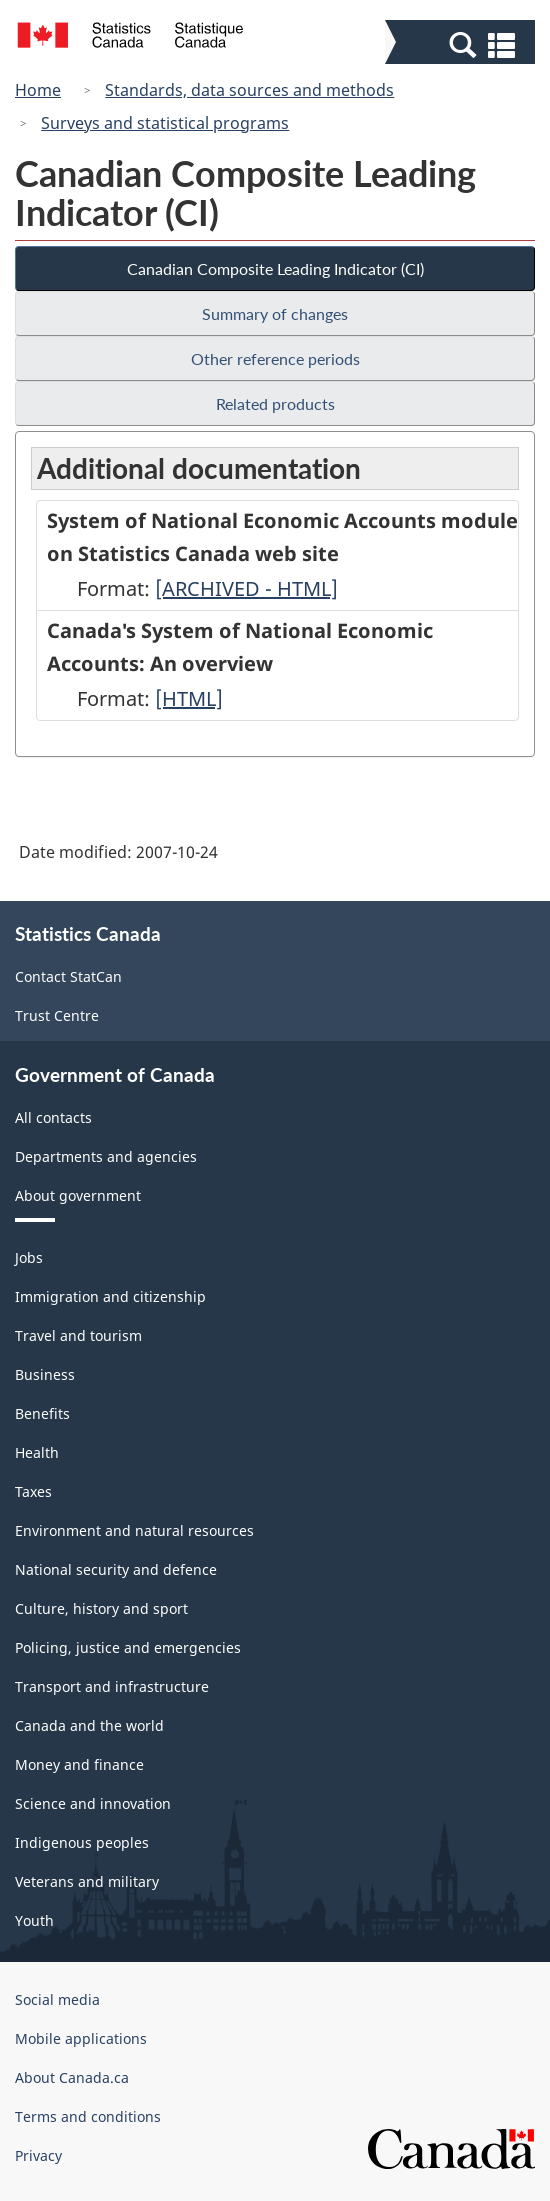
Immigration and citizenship (110, 1296)
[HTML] (189, 698)
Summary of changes (275, 313)
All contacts (53, 1117)
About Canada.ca (72, 2077)
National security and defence (116, 1569)
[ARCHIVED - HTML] (246, 588)
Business (45, 1374)
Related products (275, 403)
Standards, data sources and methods (249, 90)
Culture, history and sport (101, 1608)
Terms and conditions (88, 2116)
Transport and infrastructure (112, 1686)
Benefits (42, 1413)
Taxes (33, 1491)
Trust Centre (57, 1015)
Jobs (29, 1257)
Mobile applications (81, 2038)
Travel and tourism (78, 1335)
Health (37, 1452)
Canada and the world (89, 1725)
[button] (462, 44)
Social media (57, 1999)
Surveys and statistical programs (165, 123)
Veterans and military (87, 1881)
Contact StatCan (68, 976)
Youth (34, 1920)
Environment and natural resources (134, 1530)
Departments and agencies (106, 1156)
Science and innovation (93, 1803)
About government (78, 1195)
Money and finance (79, 1764)
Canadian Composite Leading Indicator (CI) (275, 268)
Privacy (38, 2155)
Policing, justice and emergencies (128, 1647)
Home (38, 90)
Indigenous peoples (82, 1842)
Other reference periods (275, 358)
